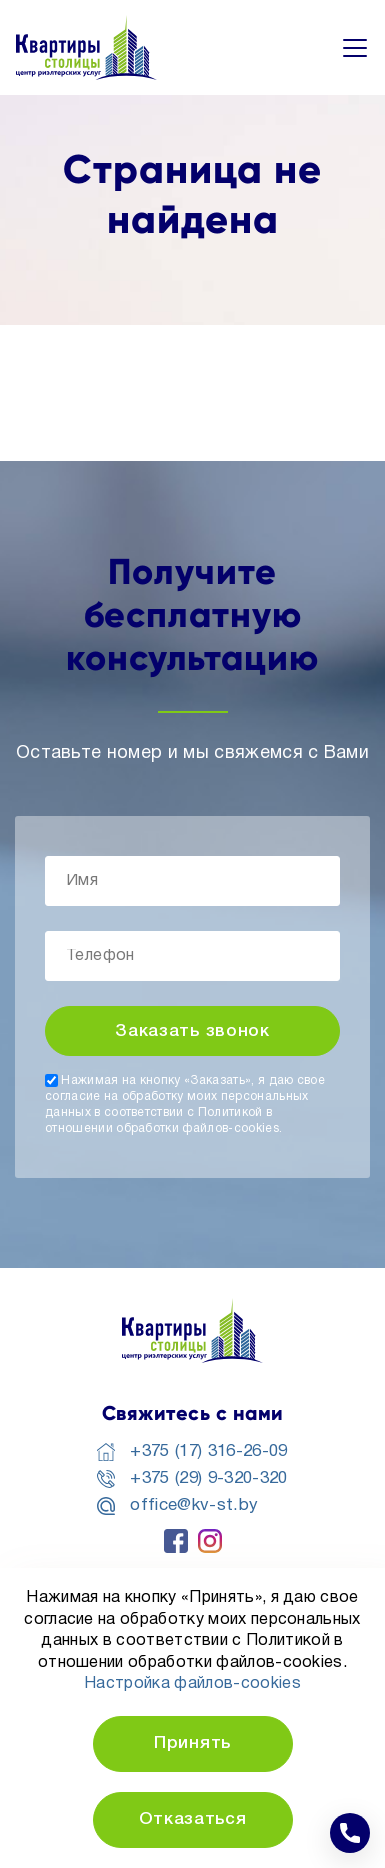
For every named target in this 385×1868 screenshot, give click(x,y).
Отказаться (193, 1819)
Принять (192, 1743)
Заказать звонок (192, 1031)
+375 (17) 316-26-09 (208, 1451)
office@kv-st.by (194, 1505)
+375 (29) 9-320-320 (208, 1478)
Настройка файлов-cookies (192, 1684)
